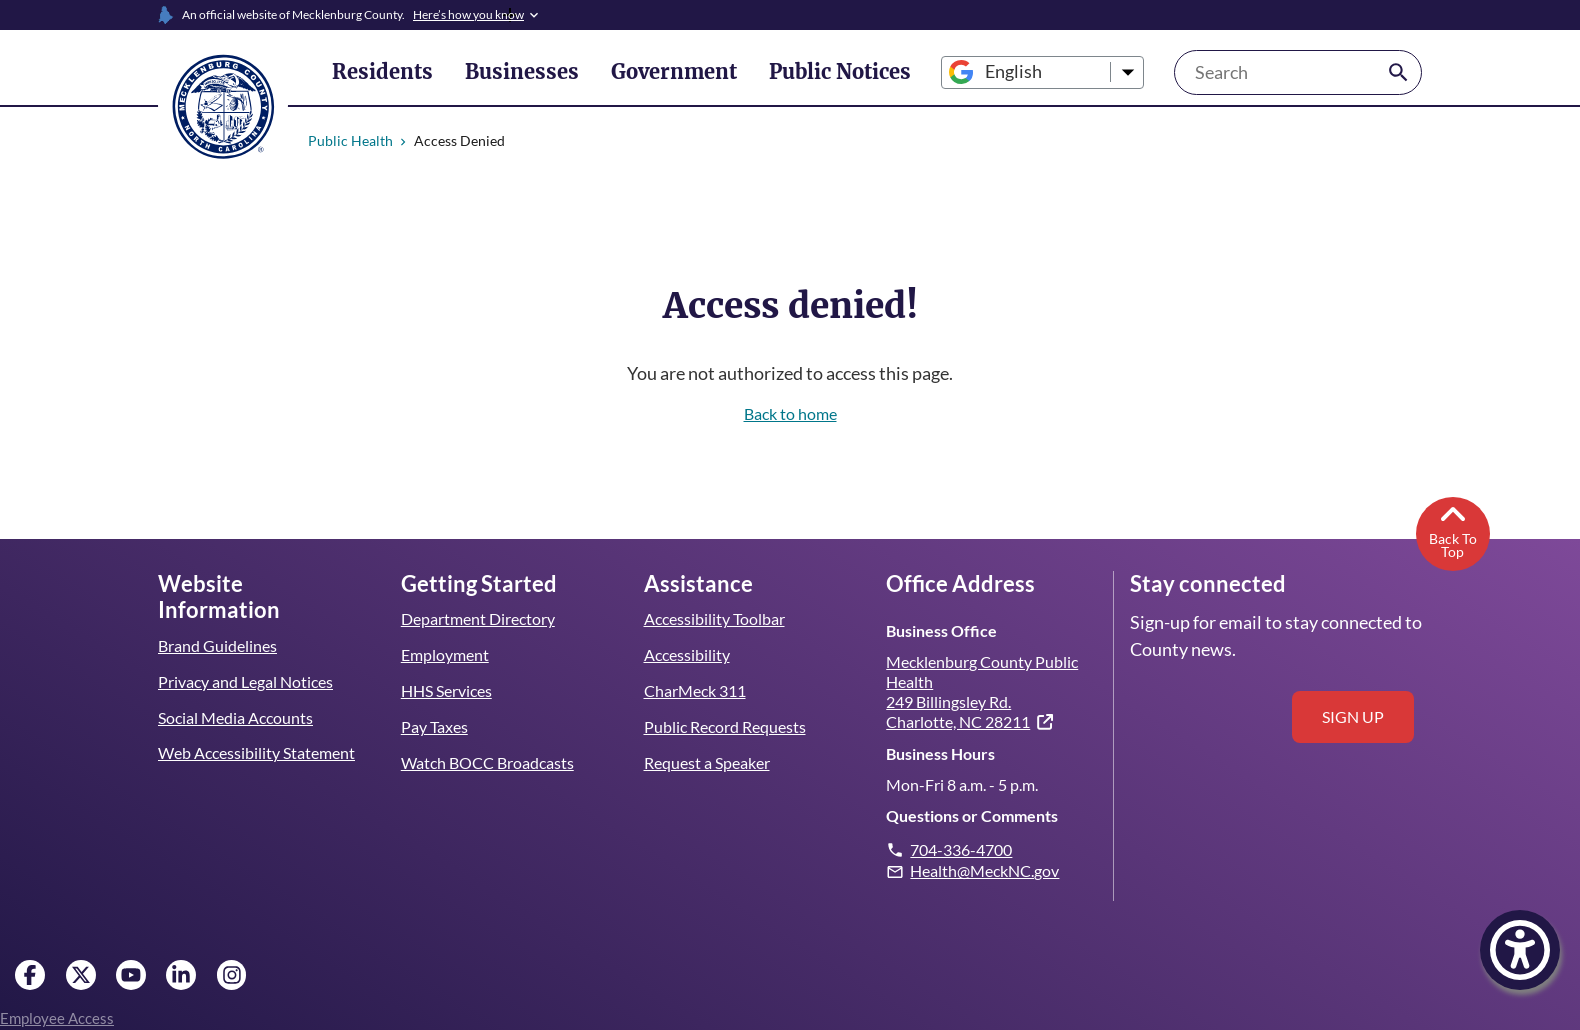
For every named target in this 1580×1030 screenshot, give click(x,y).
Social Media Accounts (236, 690)
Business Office (940, 630)
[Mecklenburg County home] (223, 105)
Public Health (350, 140)
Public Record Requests (725, 726)
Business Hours (940, 753)
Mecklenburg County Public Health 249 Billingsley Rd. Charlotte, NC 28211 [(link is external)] (982, 691)
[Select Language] (1008, 72)
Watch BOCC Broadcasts (487, 762)
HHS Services (448, 690)
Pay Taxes (434, 726)
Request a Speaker (708, 762)
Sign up (1353, 716)
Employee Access (56, 1018)
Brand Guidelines (217, 618)
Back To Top (1452, 530)
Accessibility (686, 654)
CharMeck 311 (695, 690)
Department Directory (478, 618)
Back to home (790, 413)
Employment (444, 654)
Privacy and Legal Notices (246, 654)
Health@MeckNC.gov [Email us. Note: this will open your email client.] (984, 870)
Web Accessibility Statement (256, 726)
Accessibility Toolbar (714, 618)
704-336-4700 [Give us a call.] (962, 849)
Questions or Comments (971, 815)
